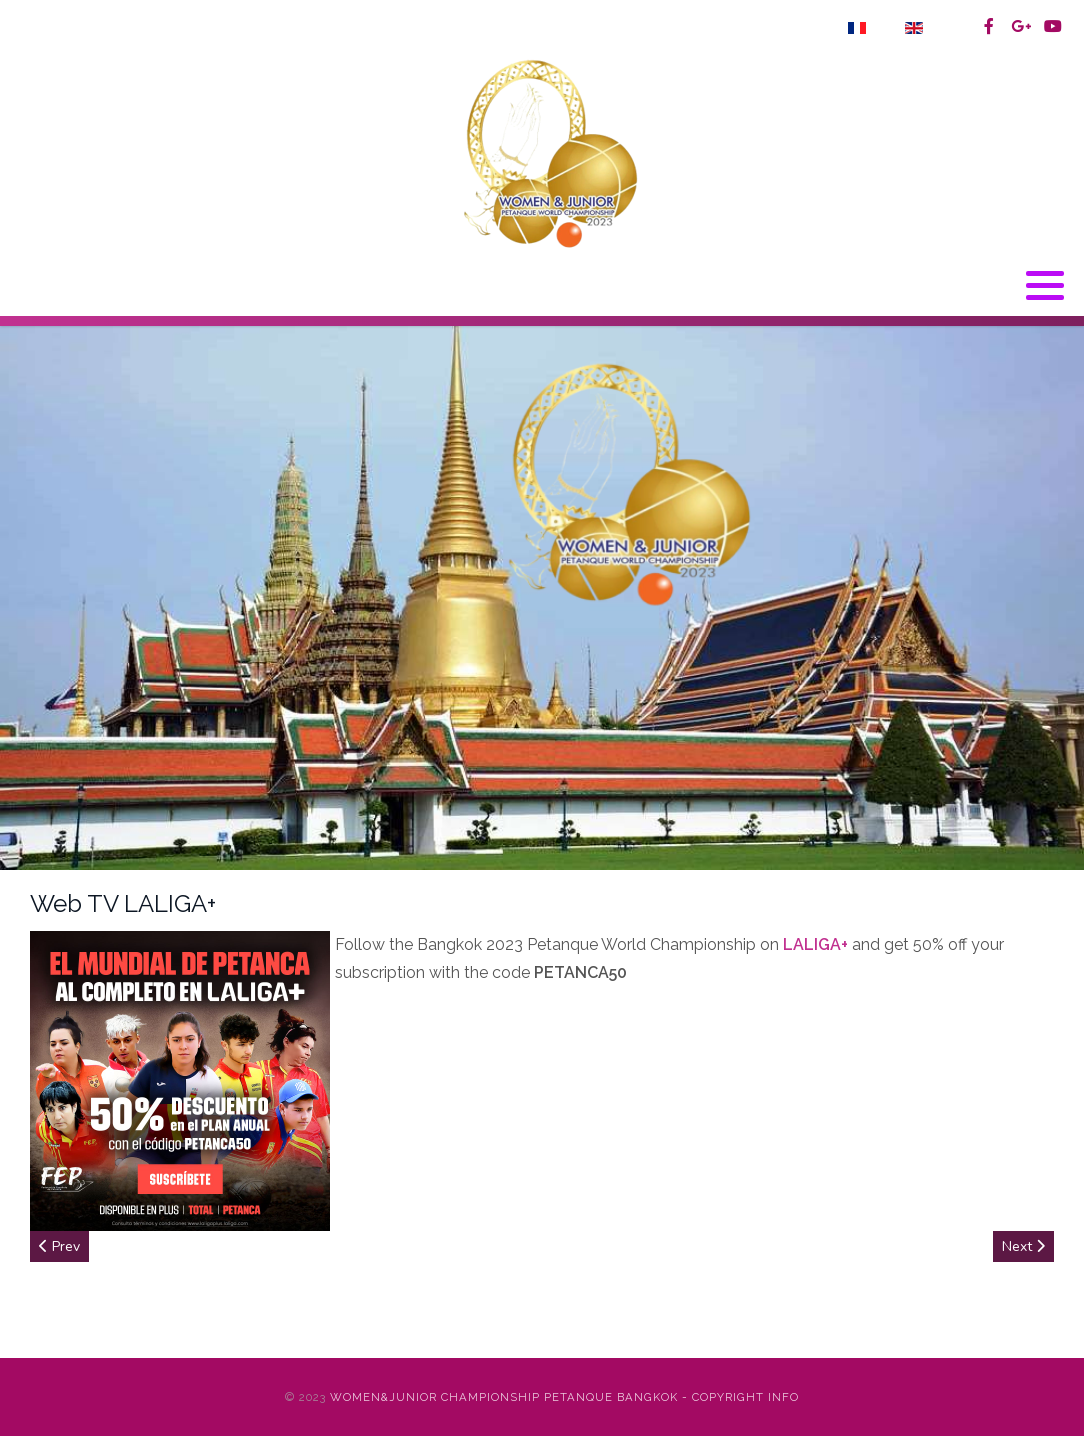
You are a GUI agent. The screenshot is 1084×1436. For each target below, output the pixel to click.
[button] (1045, 286)
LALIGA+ (815, 944)
